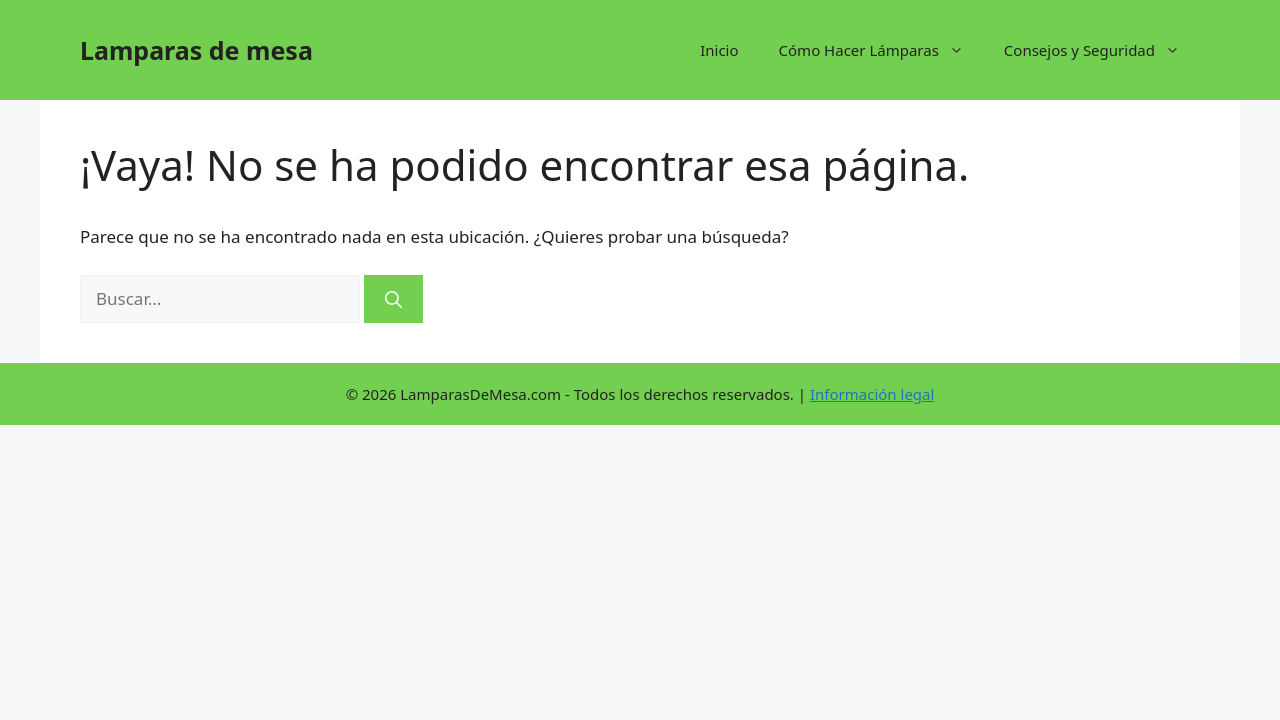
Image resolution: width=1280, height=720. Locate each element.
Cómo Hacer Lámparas (881, 50)
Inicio (719, 50)
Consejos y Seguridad (1102, 50)
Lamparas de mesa (196, 50)
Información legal (872, 394)
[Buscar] (393, 299)
